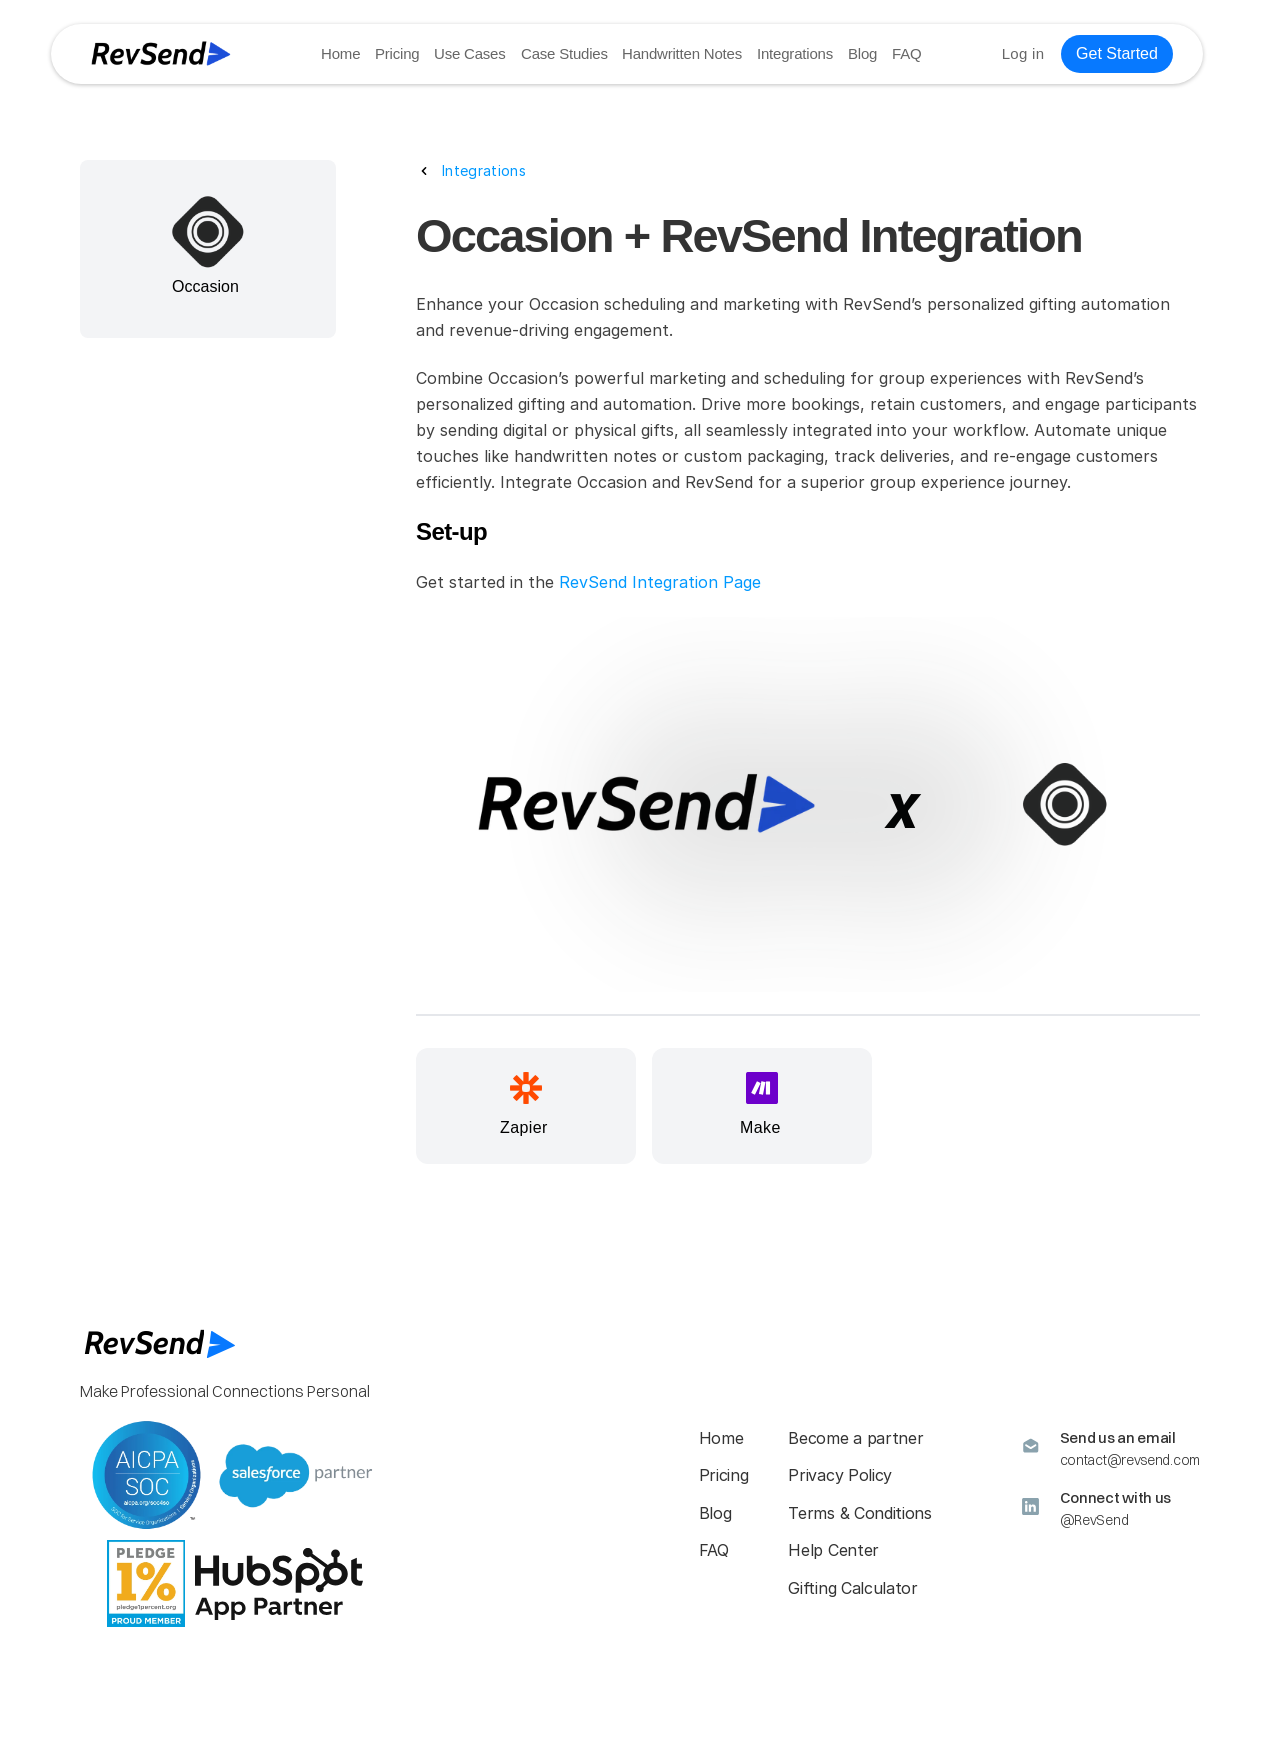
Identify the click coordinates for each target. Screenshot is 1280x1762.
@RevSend (1094, 1520)
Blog (862, 53)
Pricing (397, 53)
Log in (1023, 53)
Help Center (833, 1550)
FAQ (906, 53)
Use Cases (471, 53)
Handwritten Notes (682, 53)
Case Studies (564, 53)
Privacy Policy (840, 1475)
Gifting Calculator (852, 1588)
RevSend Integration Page (660, 582)
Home (340, 53)
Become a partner (855, 1438)
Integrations (795, 53)
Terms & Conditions (859, 1513)
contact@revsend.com (1130, 1460)
